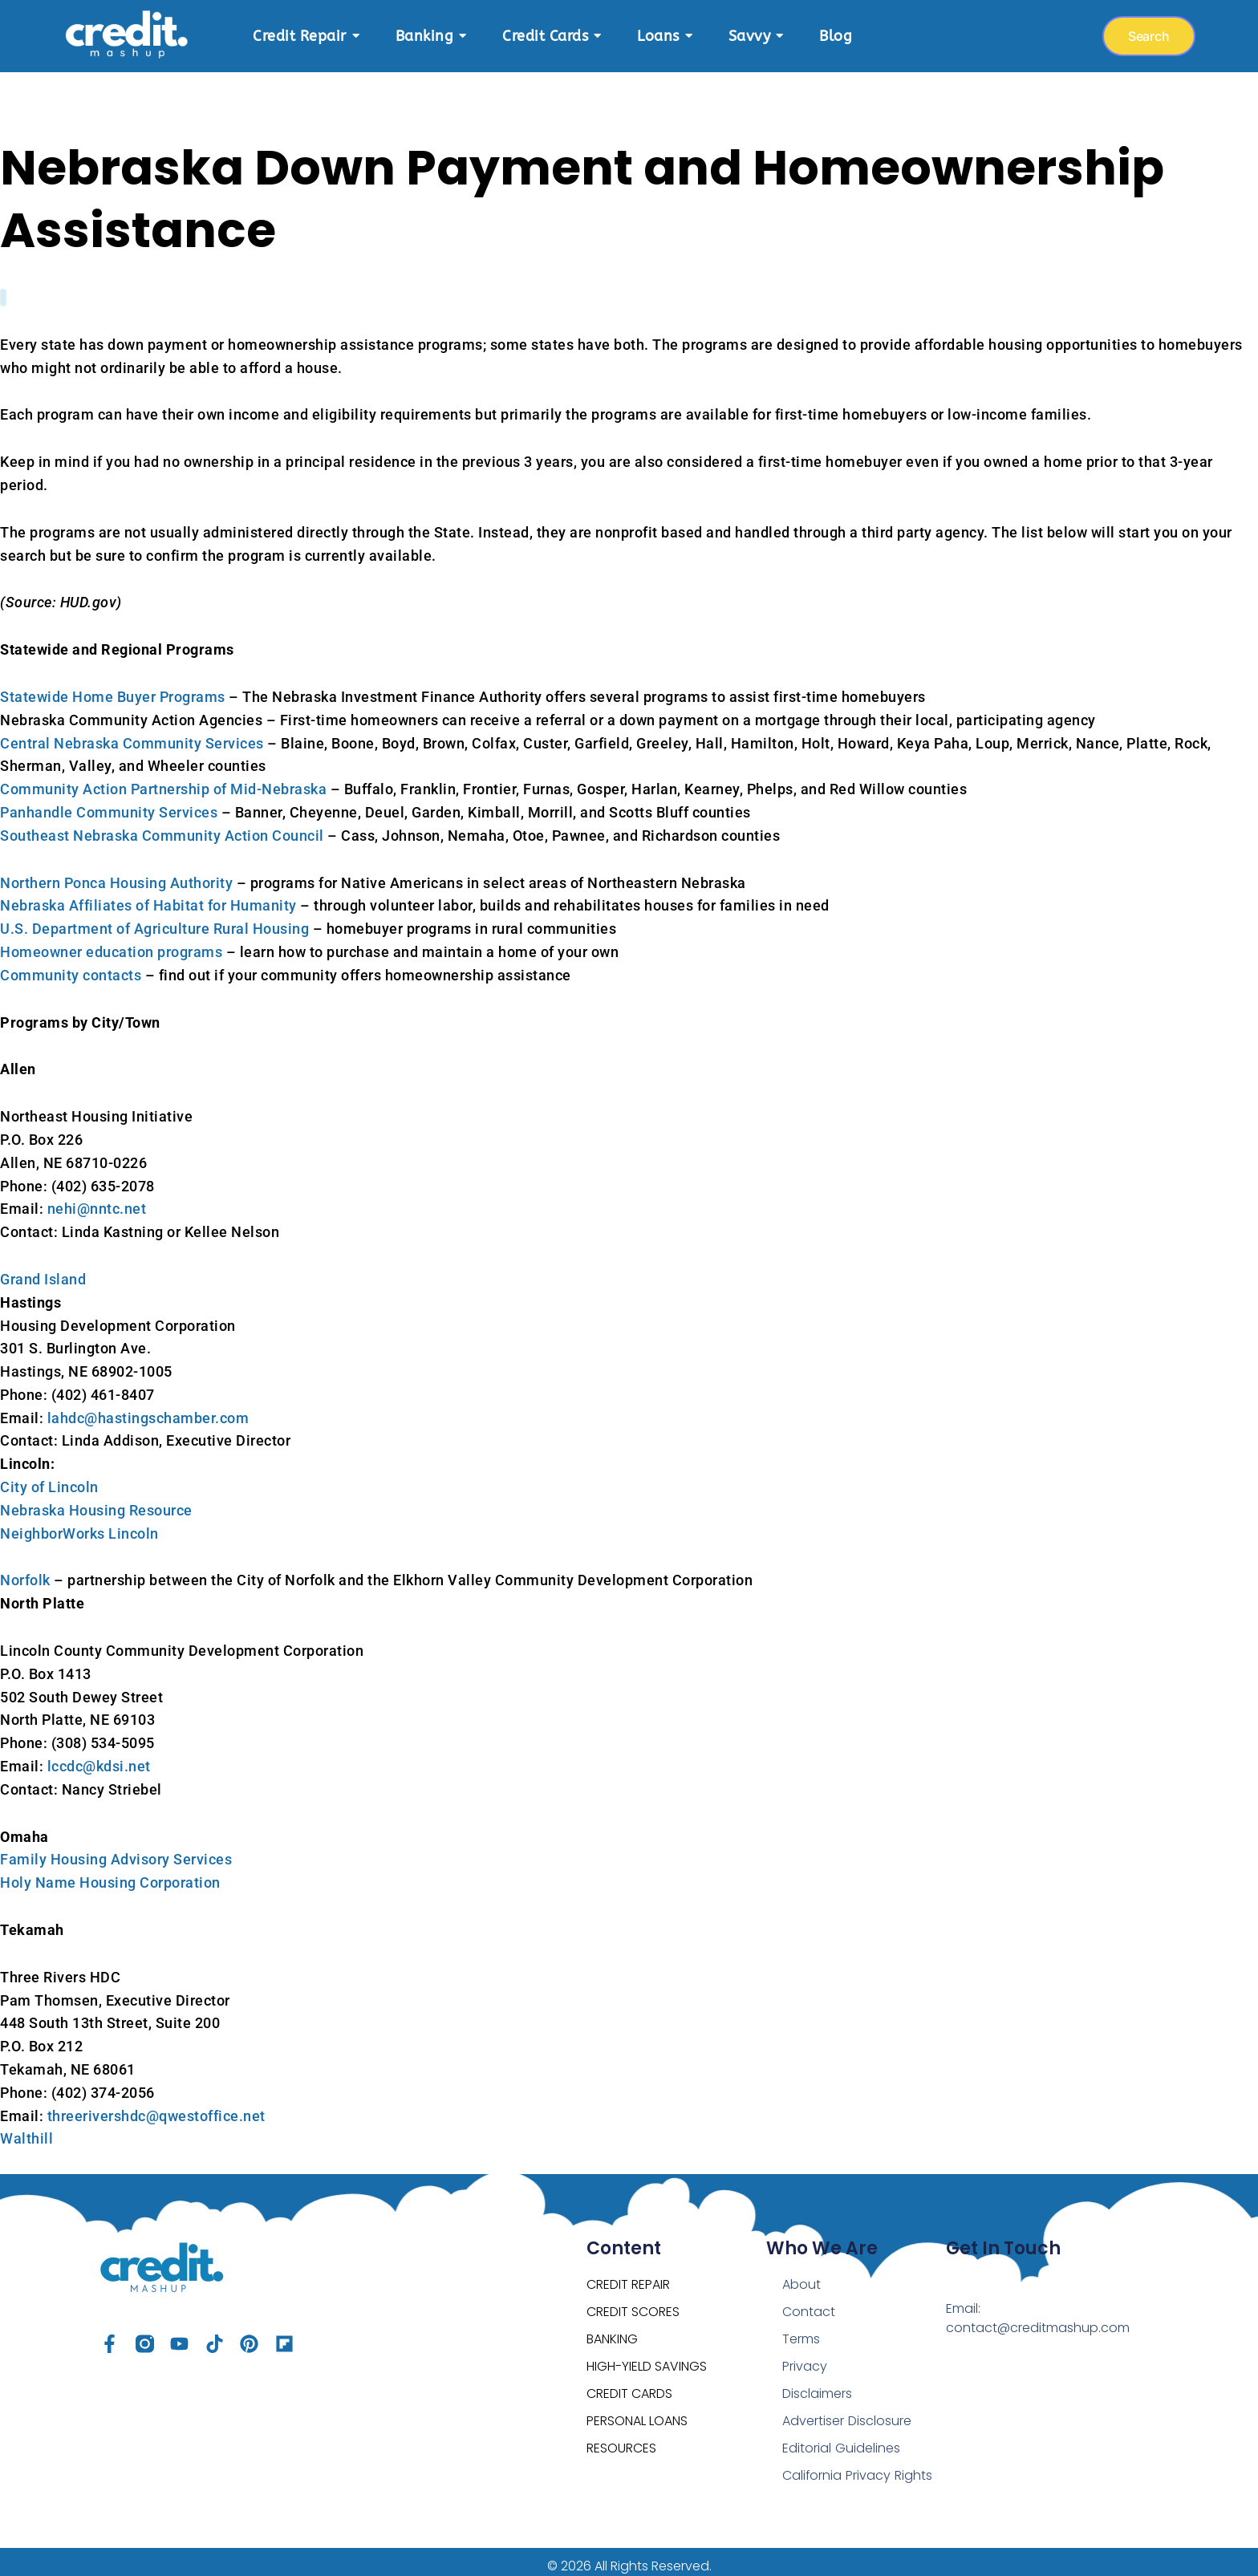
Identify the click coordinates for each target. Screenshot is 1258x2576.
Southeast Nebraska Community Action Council (162, 827)
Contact (808, 2303)
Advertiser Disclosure (846, 2413)
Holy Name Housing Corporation (110, 1874)
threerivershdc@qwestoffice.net (156, 2107)
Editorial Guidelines (840, 2440)
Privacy (804, 2358)
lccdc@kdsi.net (99, 1758)
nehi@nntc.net (97, 1200)
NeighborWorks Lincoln (79, 1525)
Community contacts (70, 967)
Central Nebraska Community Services (132, 735)
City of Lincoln (49, 1479)
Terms (801, 2331)
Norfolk (25, 1572)
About (801, 2276)
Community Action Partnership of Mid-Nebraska (163, 781)
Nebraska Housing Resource (96, 1502)
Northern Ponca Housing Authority (116, 874)
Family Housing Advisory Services (116, 1851)
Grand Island (43, 1271)
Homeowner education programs (111, 943)
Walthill (26, 2130)
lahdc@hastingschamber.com (148, 1410)
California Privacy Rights (856, 2467)
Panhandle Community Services (108, 804)
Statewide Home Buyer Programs (112, 688)
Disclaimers (817, 2385)
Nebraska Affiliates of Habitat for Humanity (148, 897)
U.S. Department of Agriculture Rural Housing (154, 920)
